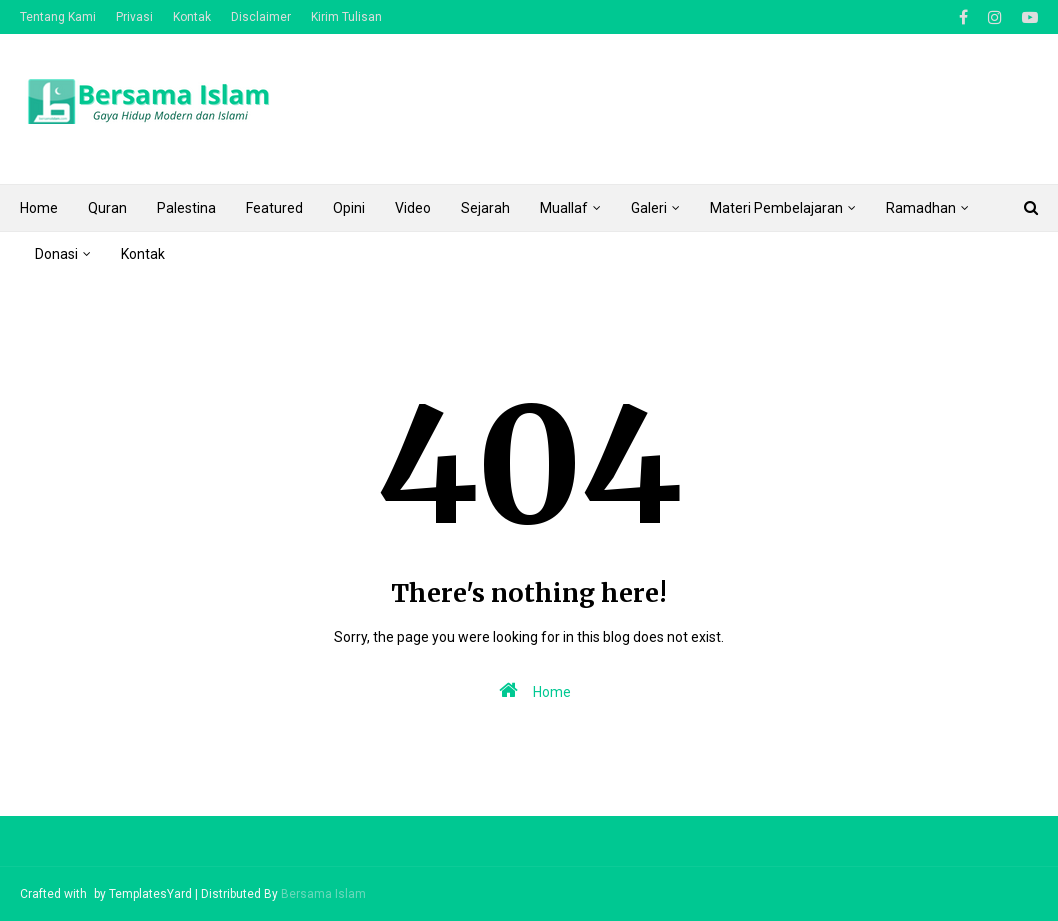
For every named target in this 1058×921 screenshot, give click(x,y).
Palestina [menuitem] (186, 208)
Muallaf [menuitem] (564, 208)
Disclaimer (261, 17)
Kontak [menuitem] (143, 254)
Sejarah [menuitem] (485, 208)
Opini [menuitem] (349, 208)
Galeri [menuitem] (649, 208)
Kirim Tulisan (346, 17)
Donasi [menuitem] (56, 254)
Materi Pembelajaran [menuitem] (776, 208)
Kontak (192, 17)
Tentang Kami (58, 17)
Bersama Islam (323, 894)
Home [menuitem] (39, 208)
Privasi (134, 17)
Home (530, 690)
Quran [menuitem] (107, 208)
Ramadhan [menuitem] (921, 208)
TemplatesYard (150, 894)
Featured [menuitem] (274, 208)
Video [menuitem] (413, 208)
